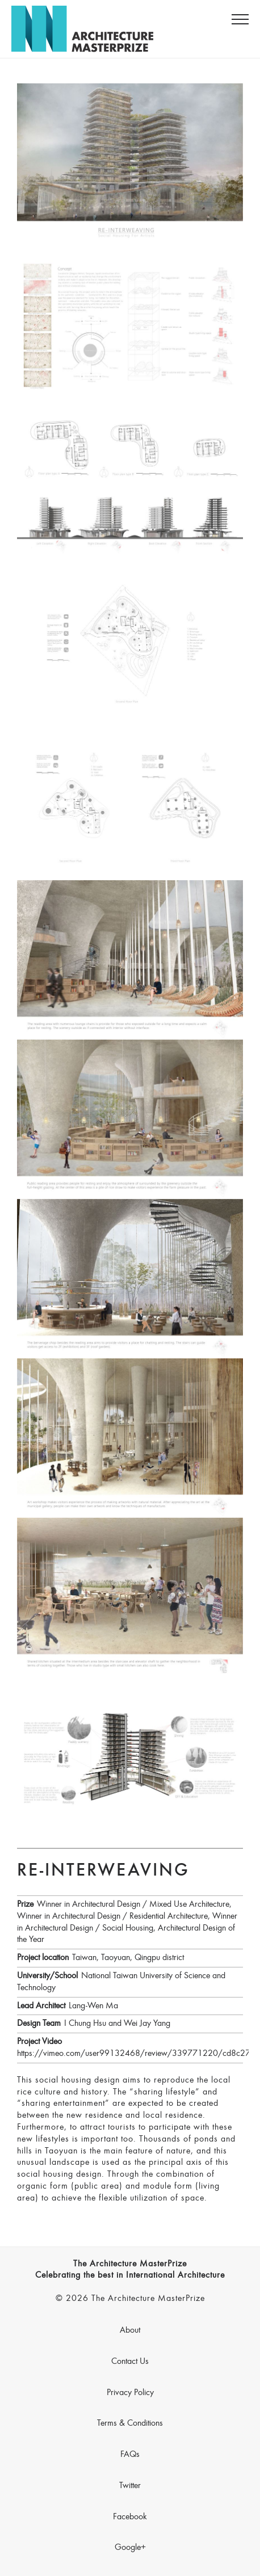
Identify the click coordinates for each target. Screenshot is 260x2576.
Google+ (130, 2547)
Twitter (130, 2485)
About (130, 2330)
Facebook (130, 2517)
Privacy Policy (130, 2392)
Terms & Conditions (130, 2423)
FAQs (130, 2454)
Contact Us (130, 2361)
